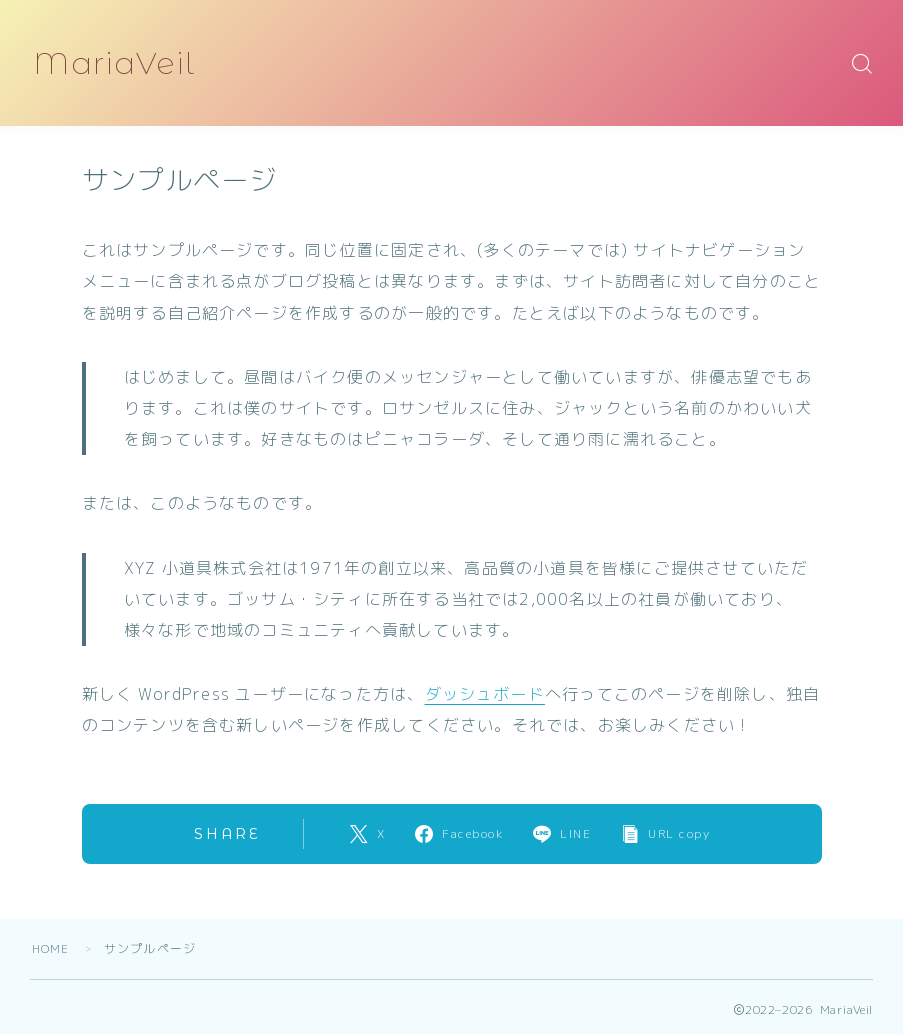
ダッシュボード (485, 694)
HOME (51, 948)
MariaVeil (115, 63)
